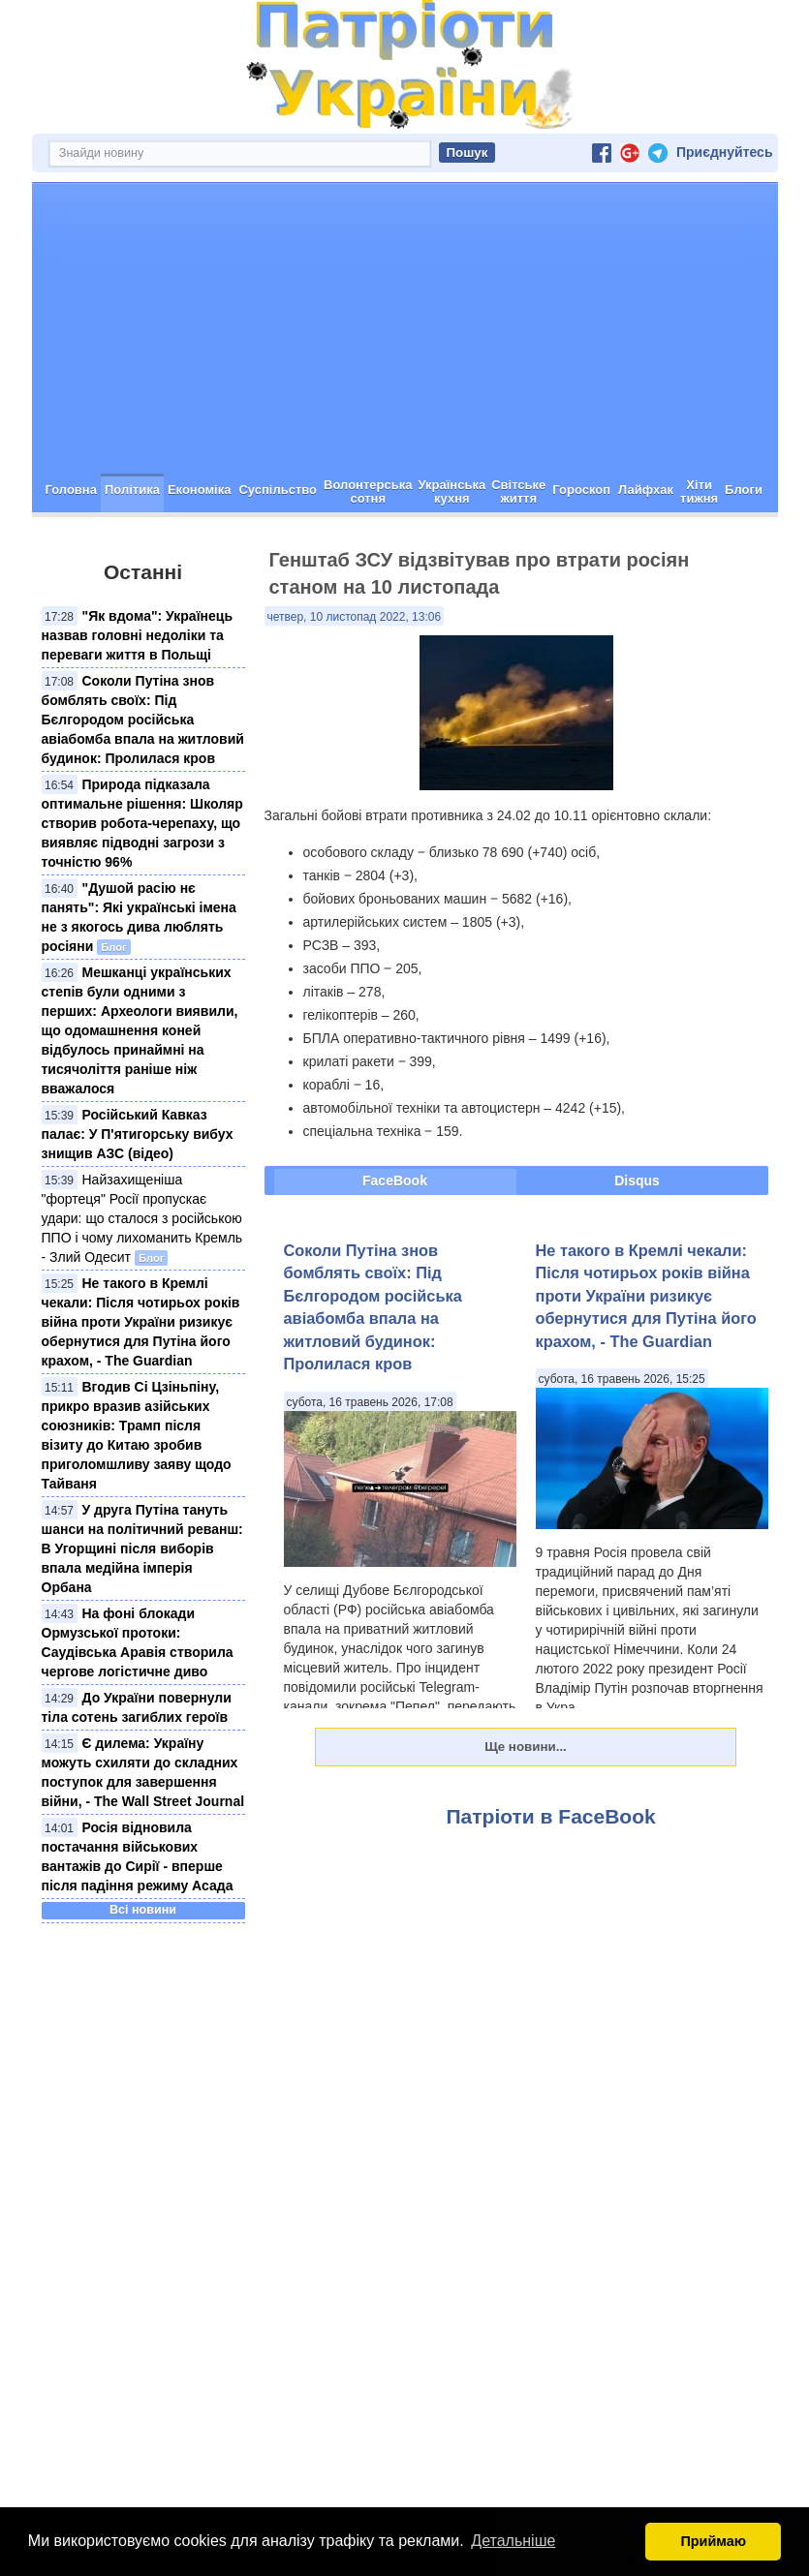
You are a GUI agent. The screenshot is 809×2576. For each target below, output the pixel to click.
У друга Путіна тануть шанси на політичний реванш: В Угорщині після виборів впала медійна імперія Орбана (142, 1548)
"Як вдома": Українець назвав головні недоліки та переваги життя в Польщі (137, 635)
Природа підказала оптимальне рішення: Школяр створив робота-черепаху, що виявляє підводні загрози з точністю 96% (142, 823)
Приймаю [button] (713, 2541)
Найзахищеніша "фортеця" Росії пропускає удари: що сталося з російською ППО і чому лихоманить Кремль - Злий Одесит (142, 1218)
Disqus (637, 1180)
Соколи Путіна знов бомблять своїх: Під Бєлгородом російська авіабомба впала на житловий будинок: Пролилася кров (143, 719)
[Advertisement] (405, 328)
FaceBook (394, 1180)
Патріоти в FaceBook (551, 1816)
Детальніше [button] (513, 2540)
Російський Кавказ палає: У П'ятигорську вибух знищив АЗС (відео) (137, 1134)
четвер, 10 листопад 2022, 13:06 (354, 617)
